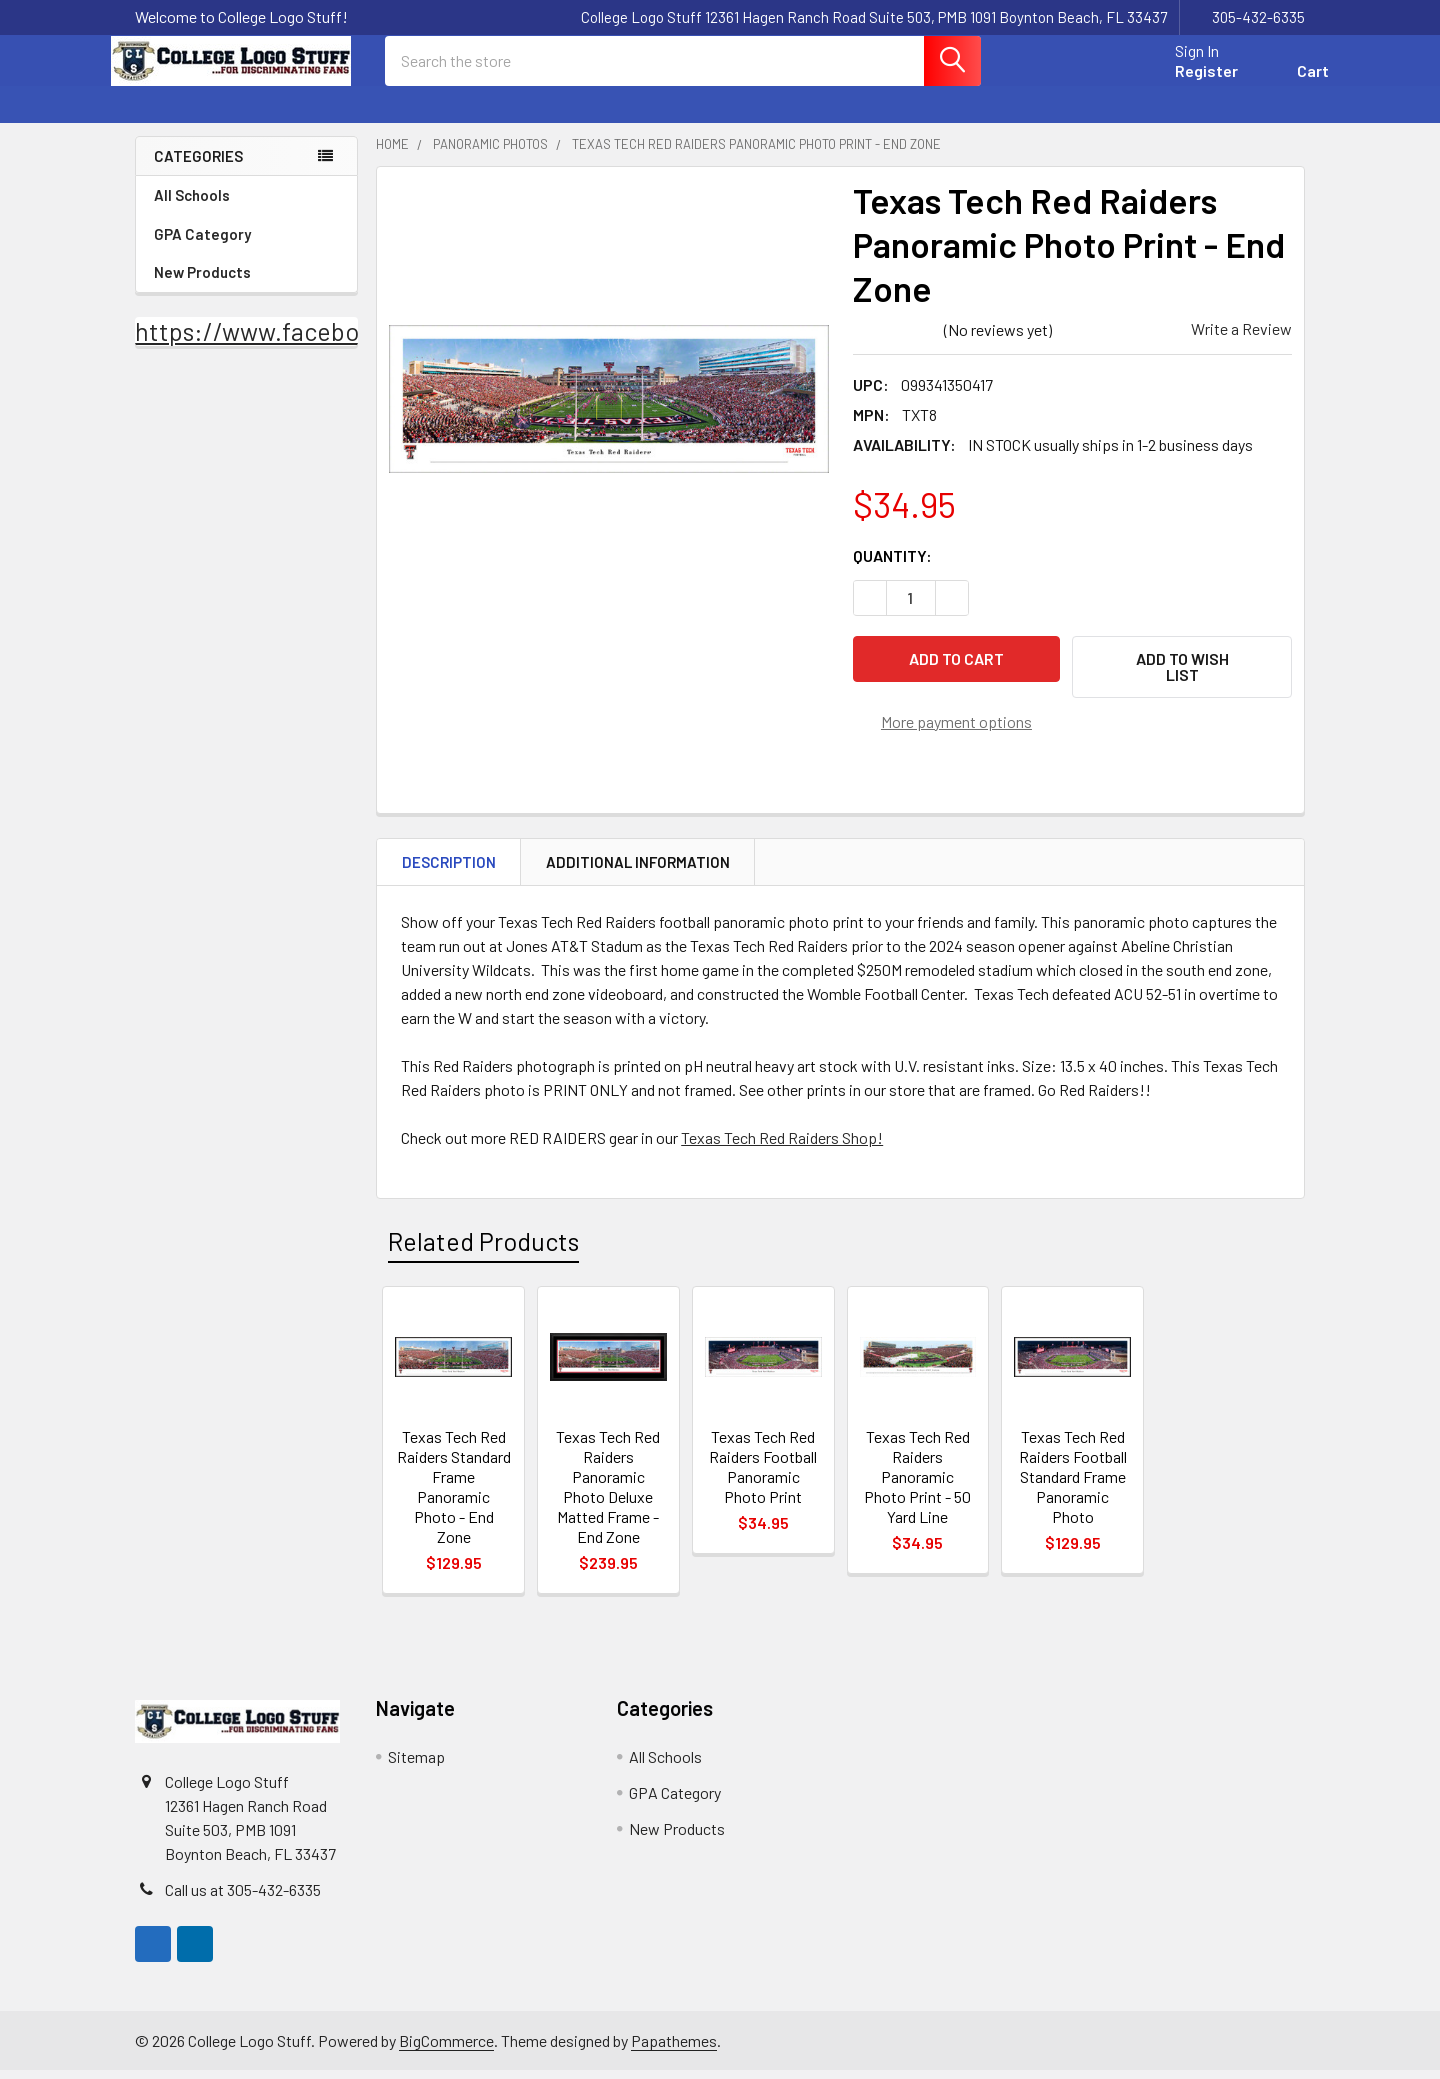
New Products (202, 290)
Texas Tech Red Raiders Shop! (782, 1146)
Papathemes (674, 2049)
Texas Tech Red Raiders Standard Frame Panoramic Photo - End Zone (454, 1495)
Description (449, 870)
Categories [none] (198, 174)
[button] (1182, 685)
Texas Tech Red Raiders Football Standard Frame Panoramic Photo (1073, 1485)
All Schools (246, 213)
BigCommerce (446, 2049)
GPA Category (246, 252)
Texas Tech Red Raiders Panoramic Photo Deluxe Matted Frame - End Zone (608, 1495)
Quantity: (892, 573)
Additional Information (638, 870)
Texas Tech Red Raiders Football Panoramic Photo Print (763, 1475)
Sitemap (416, 1765)
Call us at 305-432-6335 (243, 1898)
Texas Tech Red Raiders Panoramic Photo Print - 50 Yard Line (917, 1485)
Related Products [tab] (483, 1250)
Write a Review (1241, 346)
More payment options (956, 729)
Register (1182, 82)
